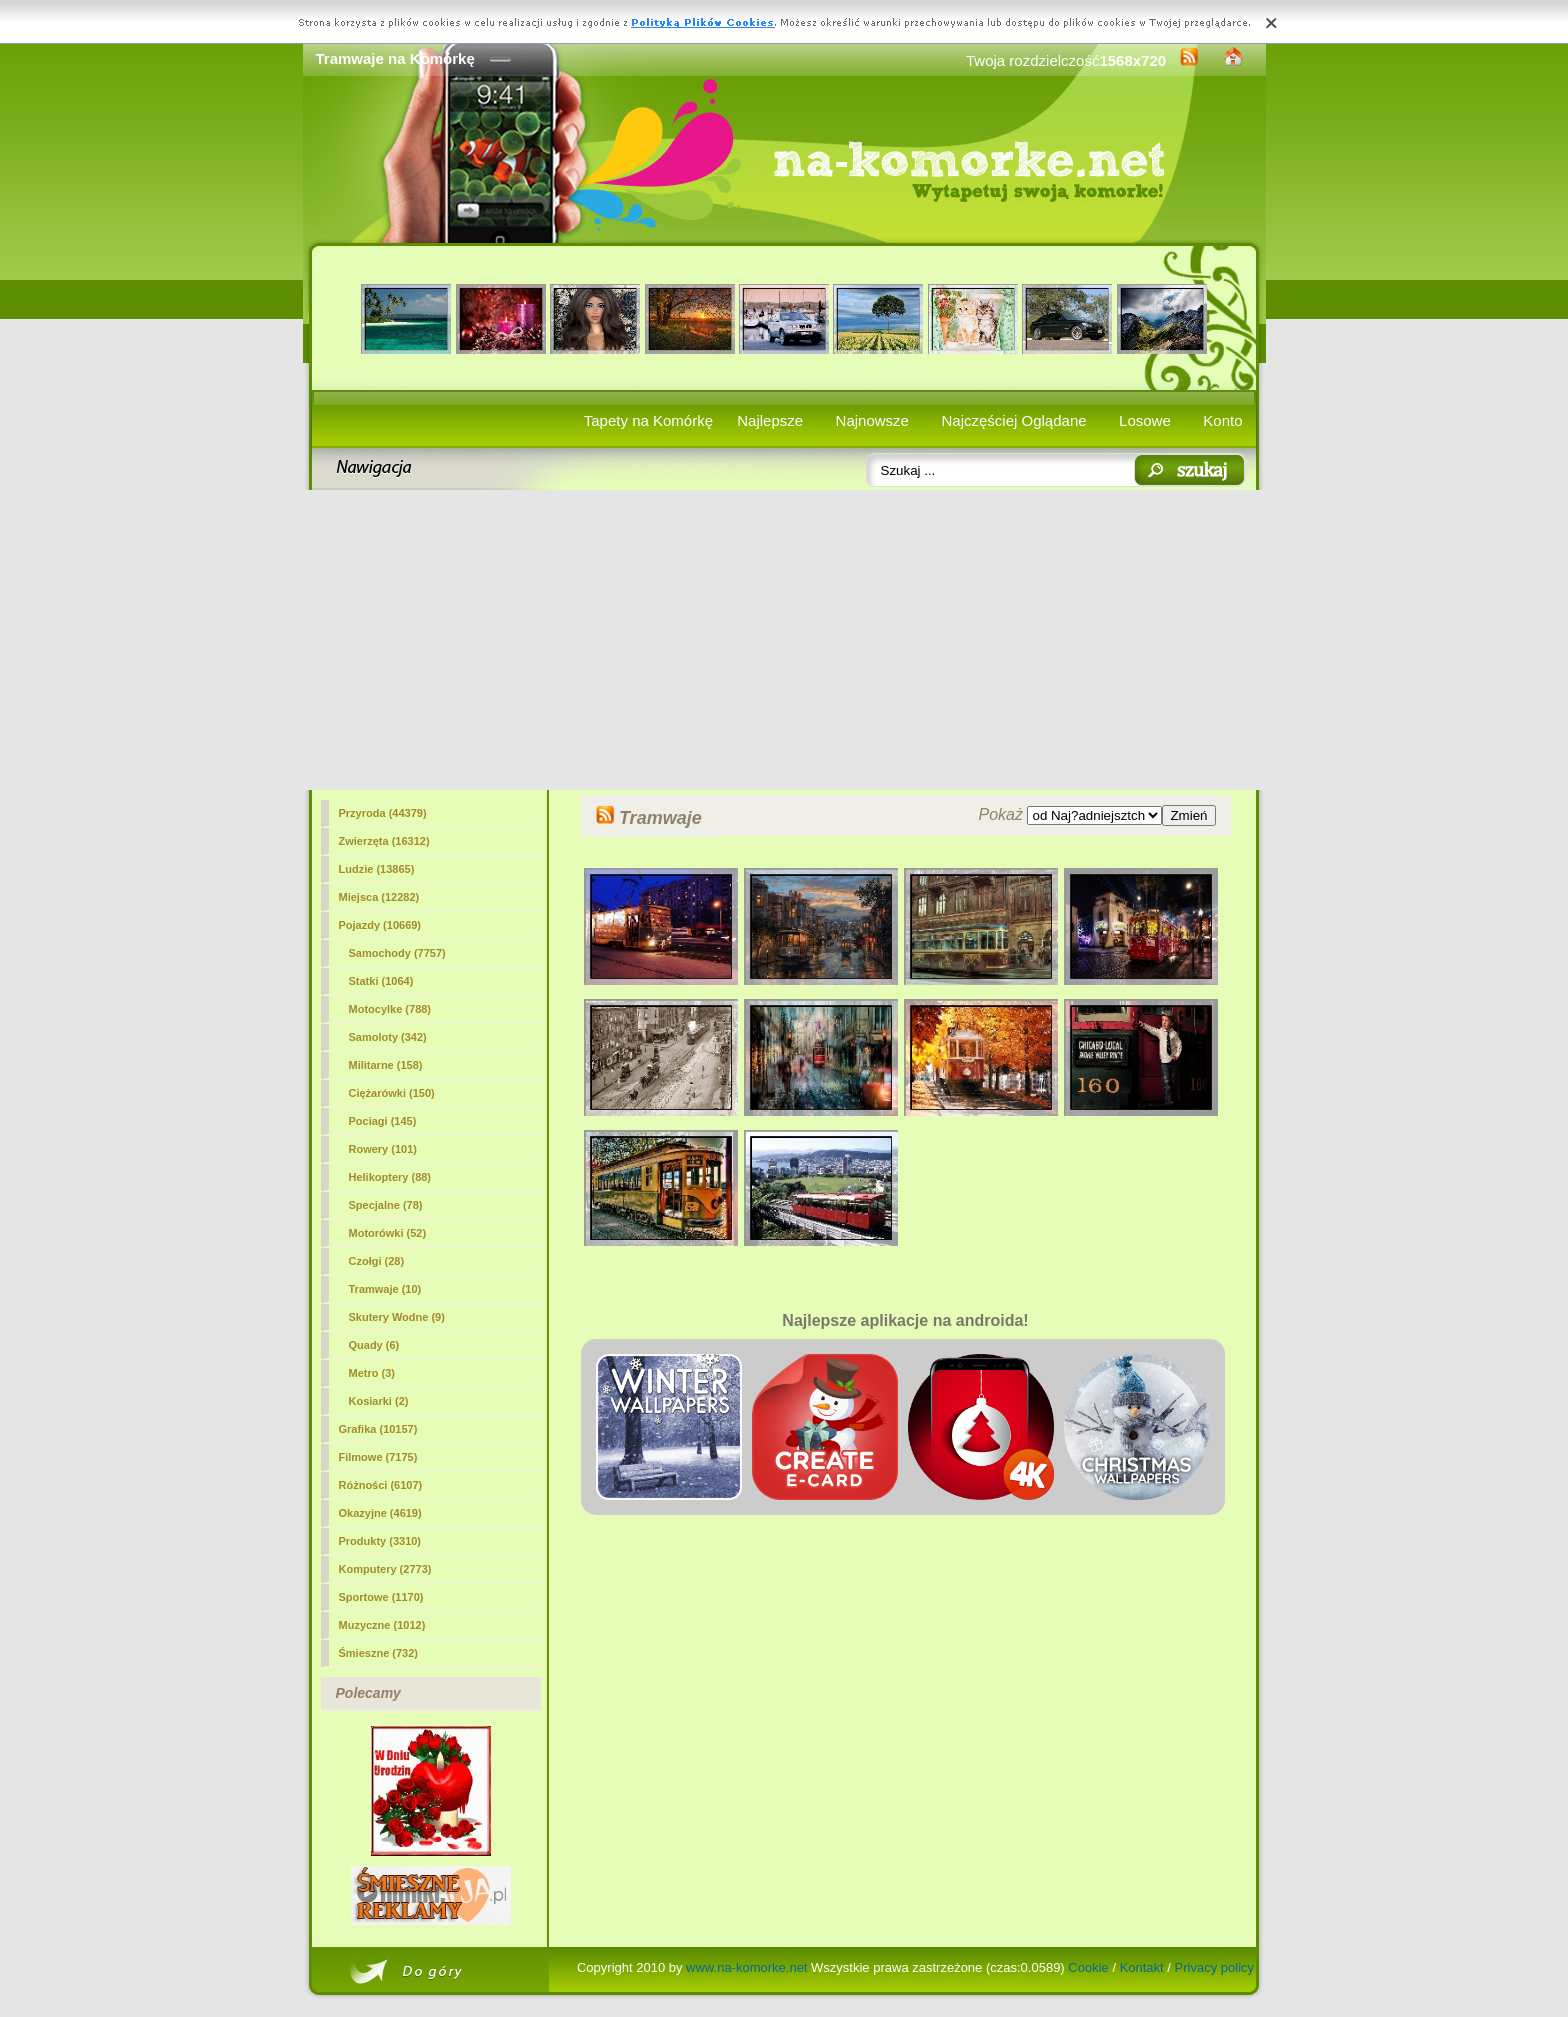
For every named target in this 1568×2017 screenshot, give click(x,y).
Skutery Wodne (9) (397, 1317)
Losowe (1145, 420)
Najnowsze (872, 420)
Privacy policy (1214, 1967)
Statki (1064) (381, 981)
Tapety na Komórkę (648, 420)
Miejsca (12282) (379, 897)
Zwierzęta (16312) (384, 841)
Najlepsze (770, 420)
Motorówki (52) (388, 1233)
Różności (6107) (381, 1485)
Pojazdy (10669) (380, 925)
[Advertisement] (784, 640)
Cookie (1088, 1967)
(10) (385, 1289)
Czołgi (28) (377, 1261)
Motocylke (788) (390, 1009)
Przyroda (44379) (383, 813)
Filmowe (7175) (378, 1457)
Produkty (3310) (380, 1541)
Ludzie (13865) (377, 869)
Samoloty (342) (388, 1037)
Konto (1222, 420)
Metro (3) (372, 1373)
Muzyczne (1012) (382, 1625)
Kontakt (1142, 1967)
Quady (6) (374, 1345)
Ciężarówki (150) (392, 1093)
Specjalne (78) (386, 1205)
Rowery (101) (383, 1149)
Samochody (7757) (397, 953)
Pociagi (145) (383, 1121)
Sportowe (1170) (381, 1597)
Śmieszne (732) (378, 1653)
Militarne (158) (386, 1065)
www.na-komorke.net (746, 1967)
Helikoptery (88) (390, 1177)
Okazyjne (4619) (380, 1513)
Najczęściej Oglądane (1013, 420)
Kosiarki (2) (379, 1401)
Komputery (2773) (385, 1569)
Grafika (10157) (378, 1429)
